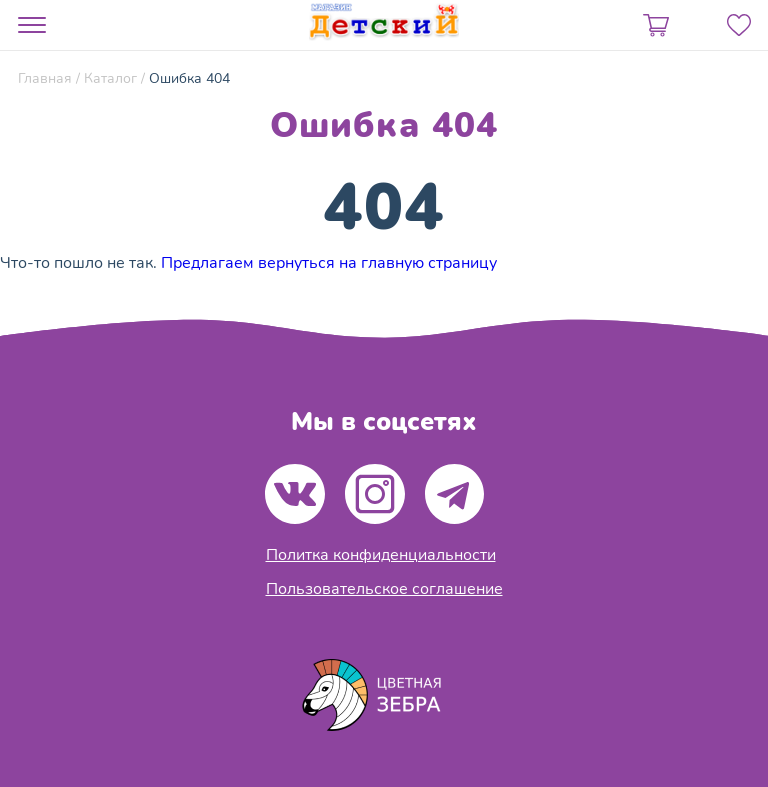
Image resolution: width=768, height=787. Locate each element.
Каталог (110, 78)
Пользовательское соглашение (384, 589)
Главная (45, 78)
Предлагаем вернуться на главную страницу (329, 263)
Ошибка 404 (189, 78)
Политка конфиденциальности (381, 555)
